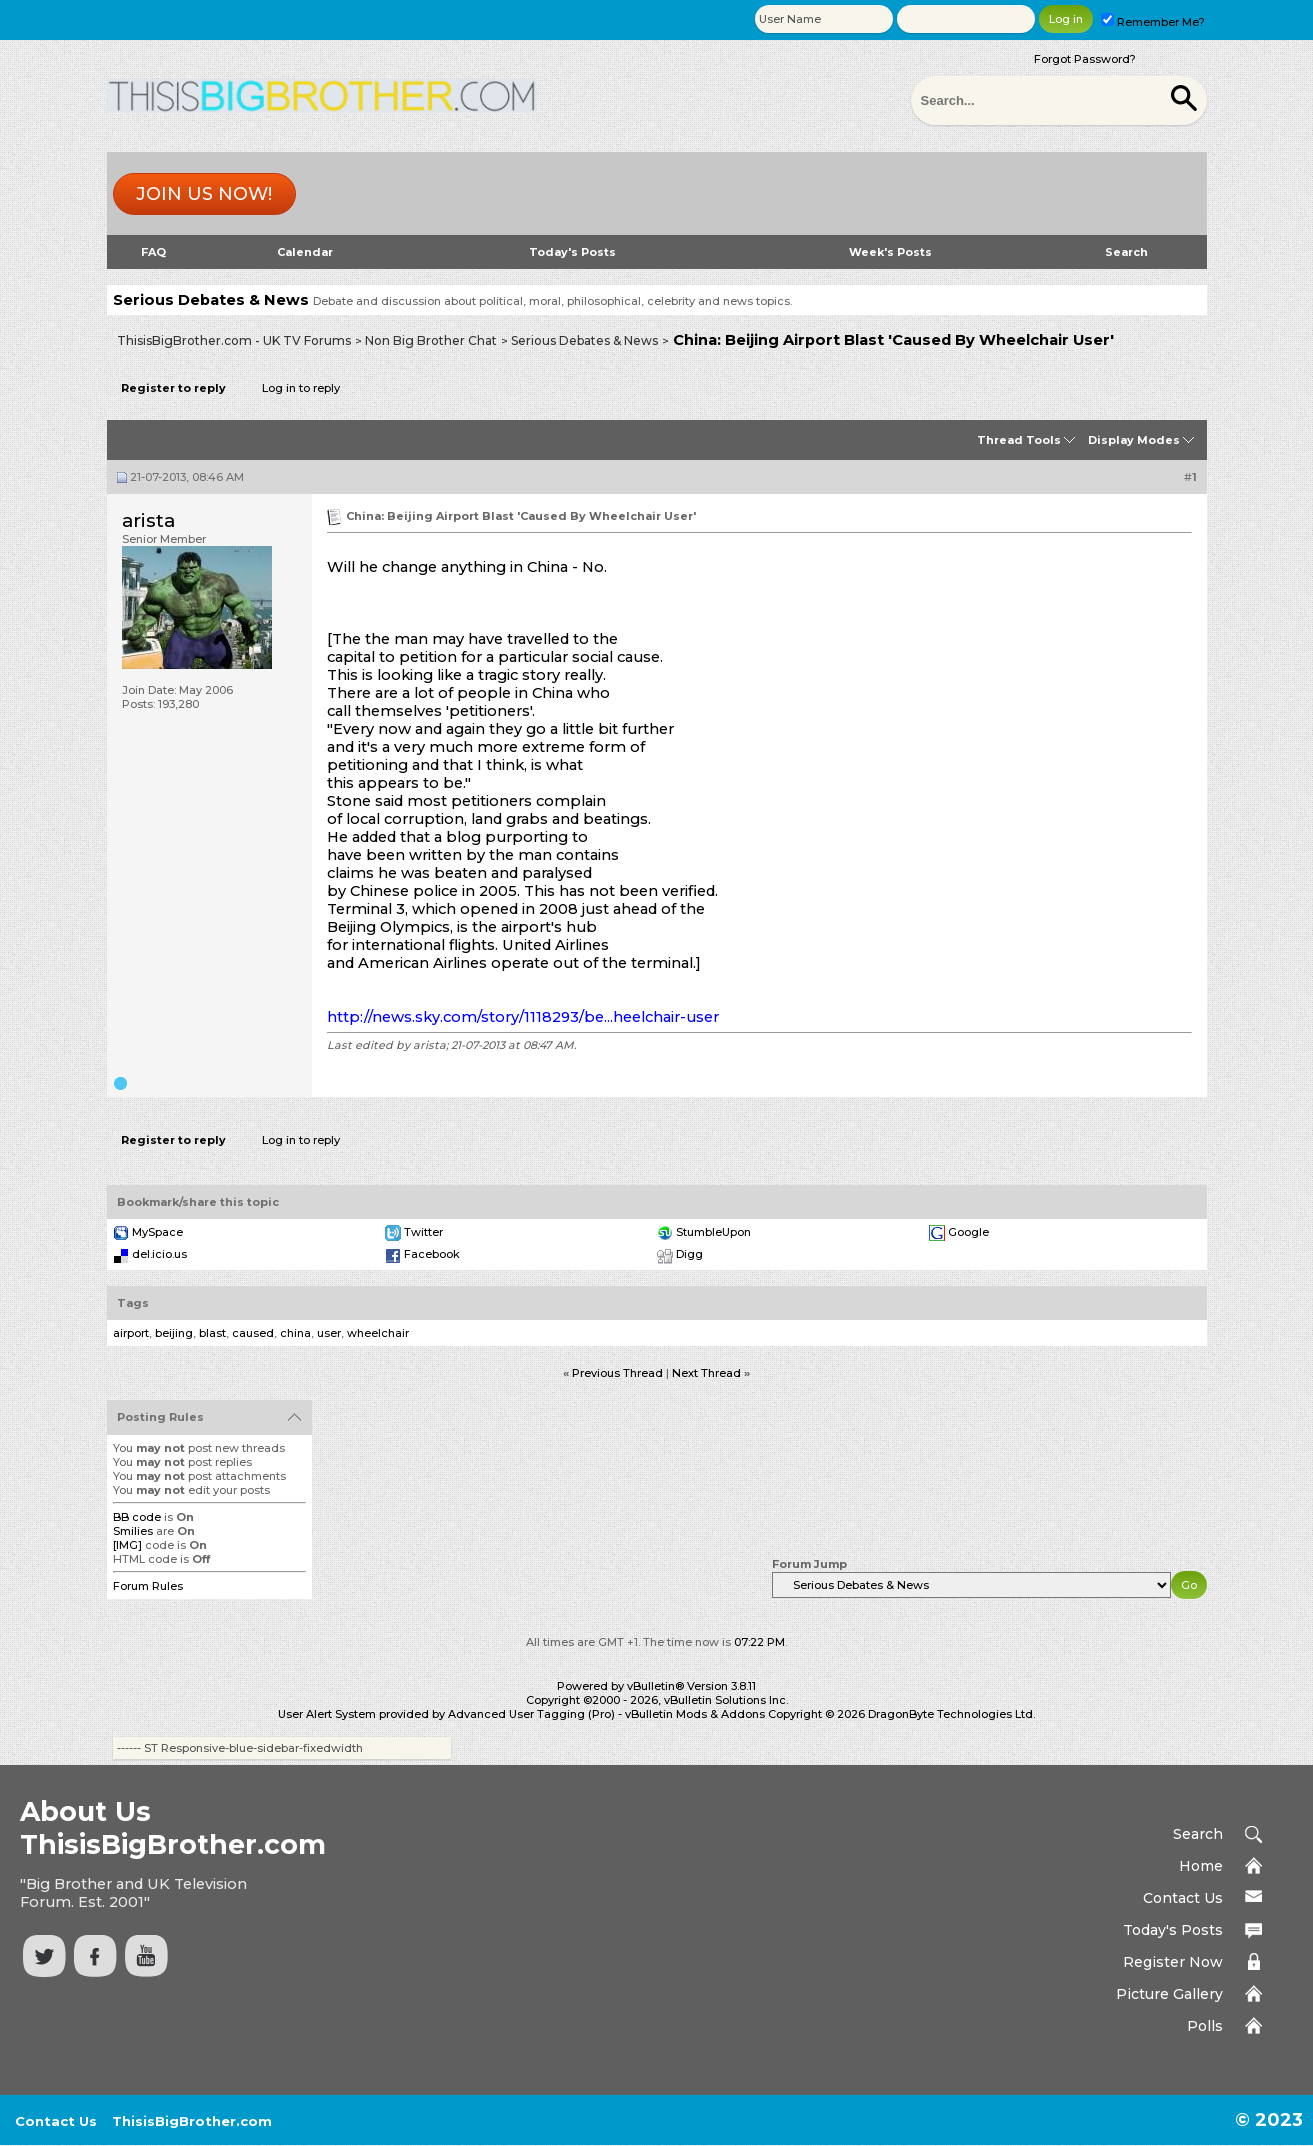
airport (131, 1333)
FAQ (153, 252)
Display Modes (1134, 440)
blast (212, 1333)
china (295, 1333)
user (329, 1333)
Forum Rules (148, 1586)
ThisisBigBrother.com (192, 2121)
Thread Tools (1019, 440)
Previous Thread (617, 1373)
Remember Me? (1153, 22)
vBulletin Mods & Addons (695, 1714)
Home (1201, 1866)
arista (148, 520)
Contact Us (1183, 1898)
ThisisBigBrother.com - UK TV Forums (234, 340)
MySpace (157, 1232)
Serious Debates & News (584, 340)
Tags (133, 1303)
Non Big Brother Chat (431, 340)
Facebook (432, 1254)
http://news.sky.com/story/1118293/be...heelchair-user (523, 1017)
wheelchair (378, 1333)
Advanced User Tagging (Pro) (531, 1714)
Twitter (423, 1232)
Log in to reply (301, 388)
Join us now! (204, 194)
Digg (689, 1254)
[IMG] (127, 1545)
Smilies (133, 1531)
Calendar (305, 252)
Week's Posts (890, 252)
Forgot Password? (1085, 59)
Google (968, 1232)
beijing (174, 1333)
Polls (1205, 2026)
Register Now (1173, 1962)
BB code (137, 1517)
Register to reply (173, 388)
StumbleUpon (713, 1232)
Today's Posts (572, 252)
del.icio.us (159, 1254)
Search (1126, 252)
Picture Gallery (1169, 1994)
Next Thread (706, 1373)
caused (253, 1333)
